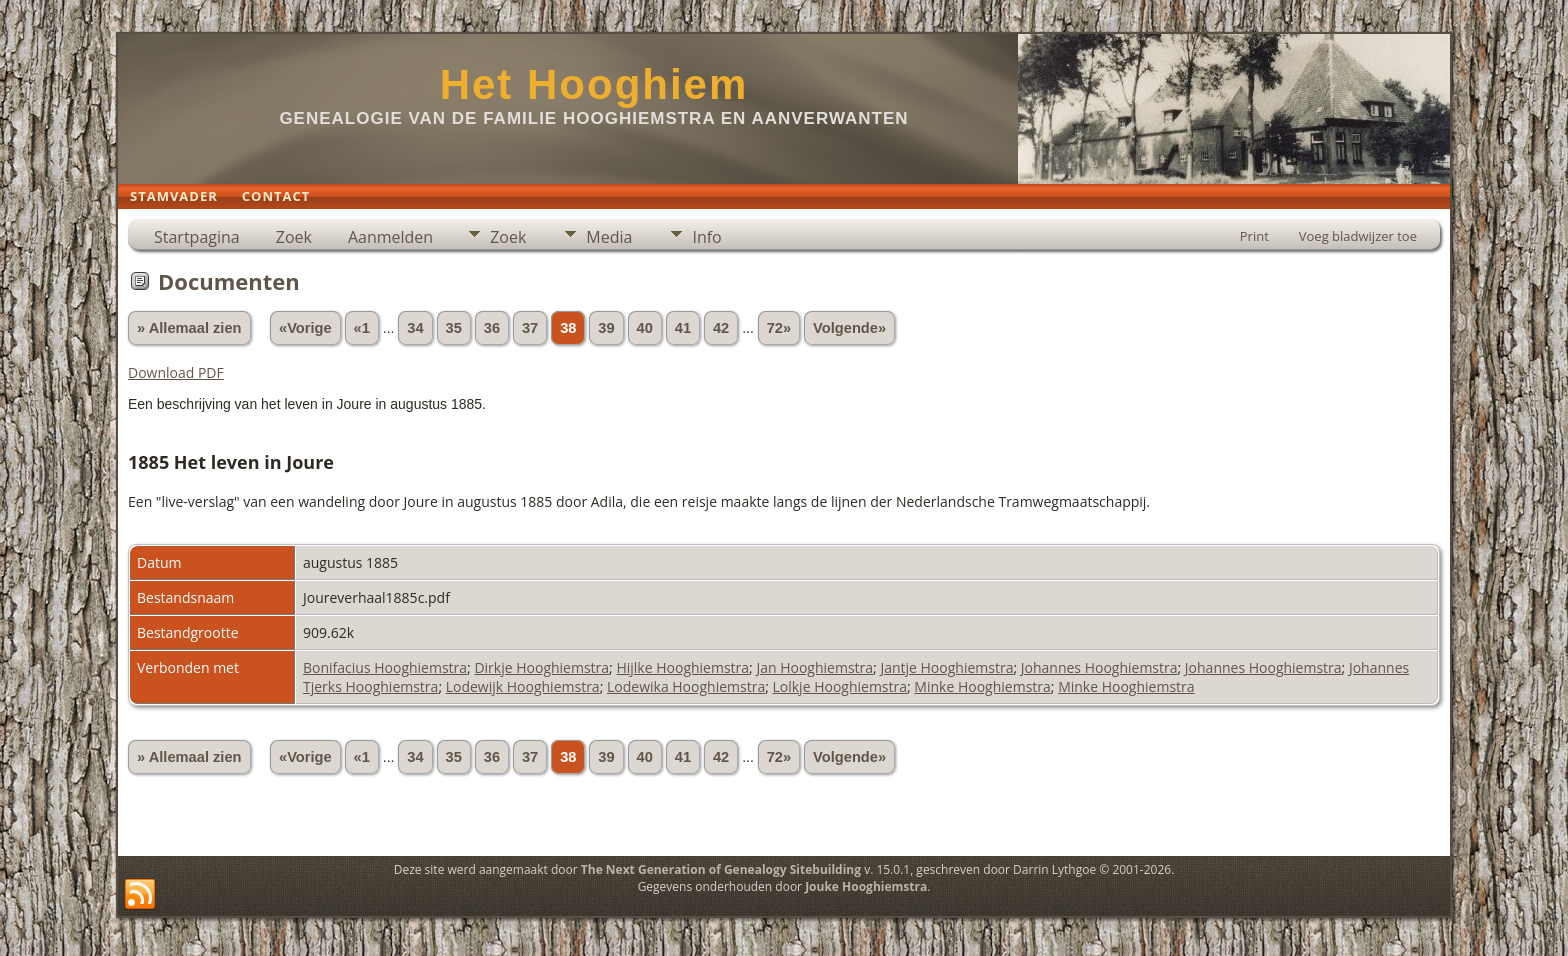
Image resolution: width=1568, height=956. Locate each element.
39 (606, 328)
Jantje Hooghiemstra (946, 667)
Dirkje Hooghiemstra (541, 667)
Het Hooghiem (594, 84)
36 (492, 328)
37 (530, 328)
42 (721, 328)
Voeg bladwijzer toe (1358, 236)
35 (454, 328)
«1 (362, 328)
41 (683, 328)
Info (706, 237)
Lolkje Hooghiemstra (840, 686)
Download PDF (176, 372)
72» (779, 328)
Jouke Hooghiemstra (866, 886)
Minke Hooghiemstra (982, 686)
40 (645, 328)
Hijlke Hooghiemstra (682, 667)
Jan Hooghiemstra (814, 667)
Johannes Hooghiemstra (1099, 667)
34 (415, 328)
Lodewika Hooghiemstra (686, 686)
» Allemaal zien (189, 328)
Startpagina (197, 237)
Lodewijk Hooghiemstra (523, 686)
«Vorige (305, 328)
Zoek (294, 237)
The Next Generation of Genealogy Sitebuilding (721, 869)
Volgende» (849, 328)
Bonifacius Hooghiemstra (385, 667)
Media (609, 237)
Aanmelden (390, 237)
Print (1254, 236)
